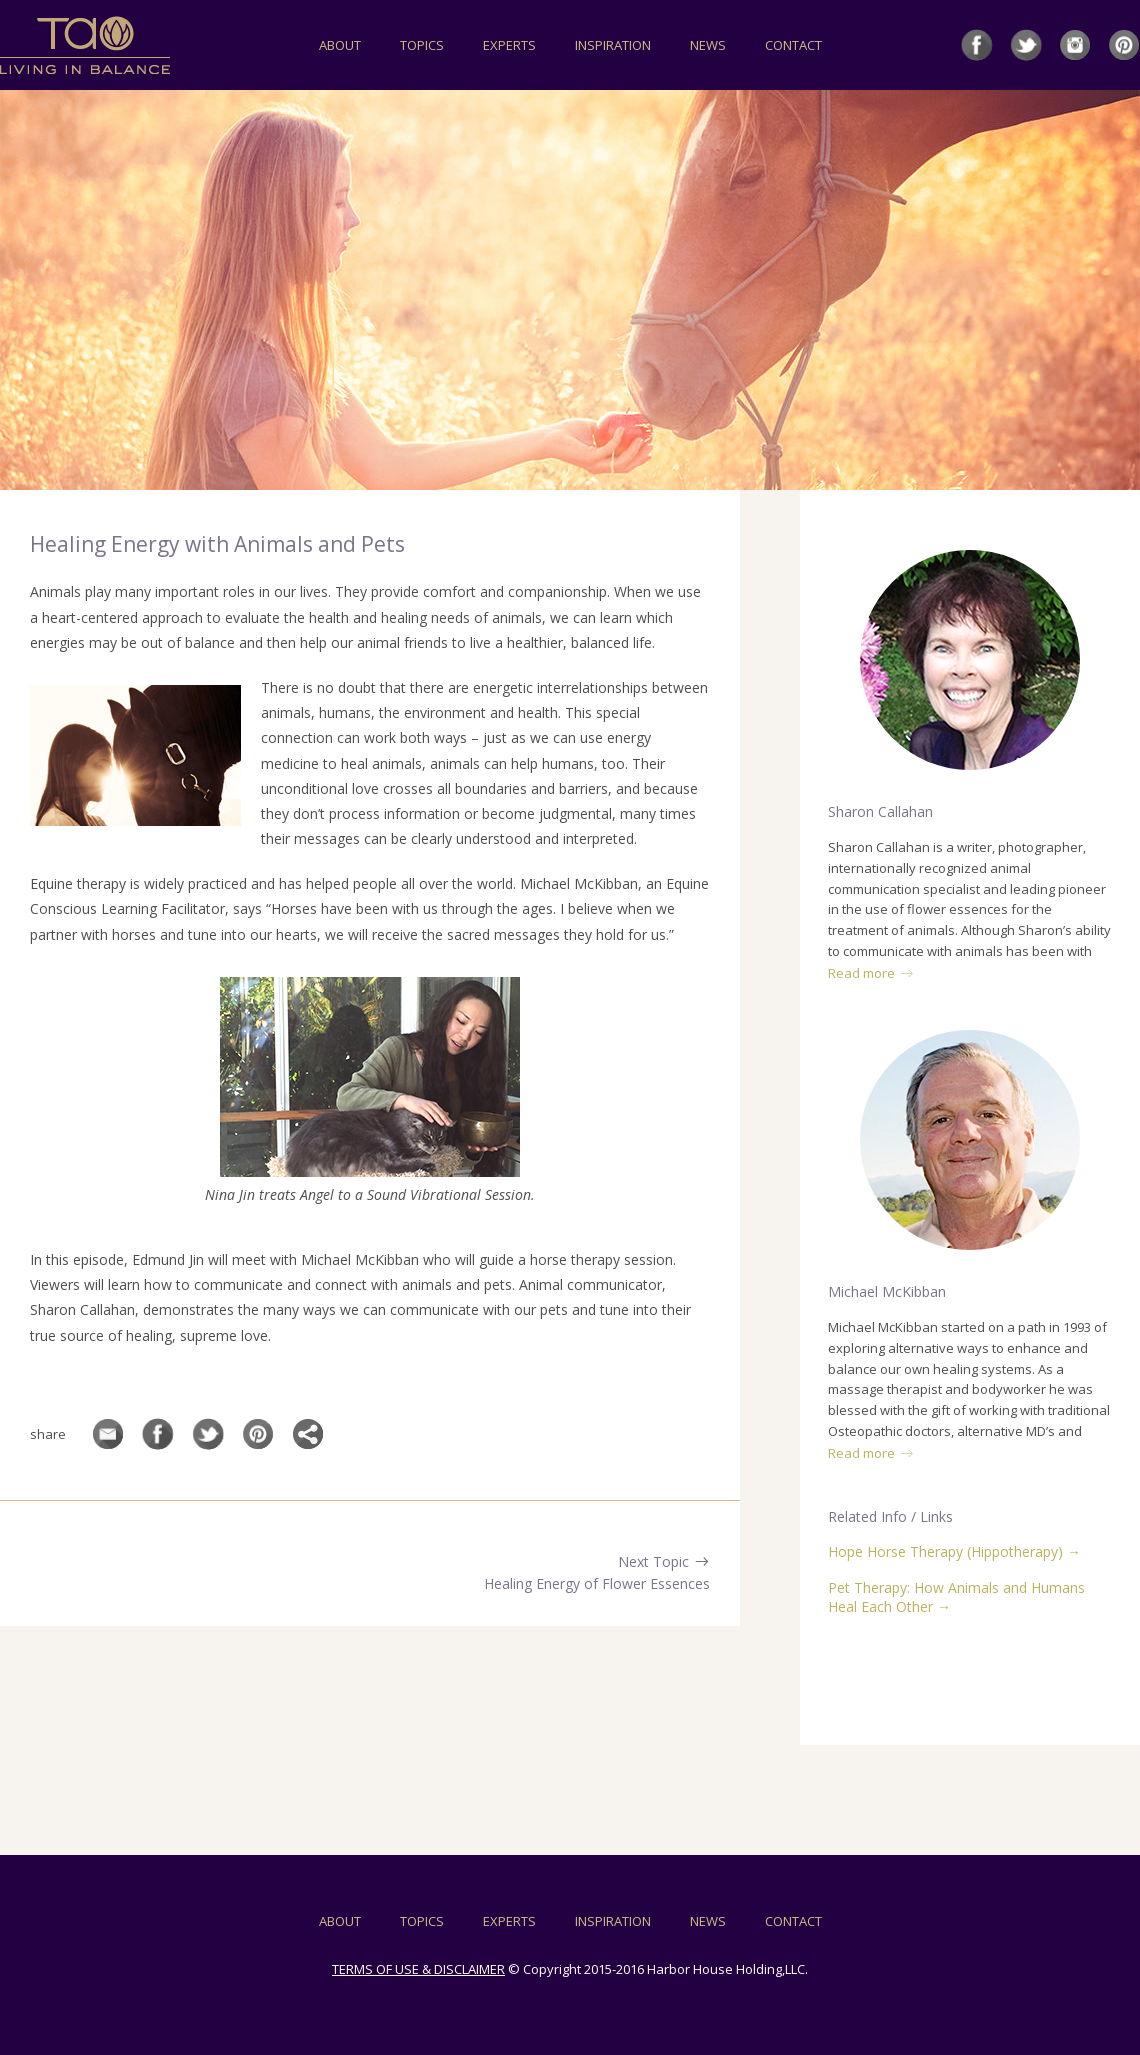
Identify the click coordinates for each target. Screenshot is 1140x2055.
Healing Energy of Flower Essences (597, 1583)
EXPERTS (509, 45)
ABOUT (340, 45)
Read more (871, 973)
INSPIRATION (613, 45)
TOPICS (422, 45)
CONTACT (793, 45)
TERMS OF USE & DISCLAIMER (418, 1969)
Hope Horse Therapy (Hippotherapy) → (954, 1551)
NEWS (708, 45)
